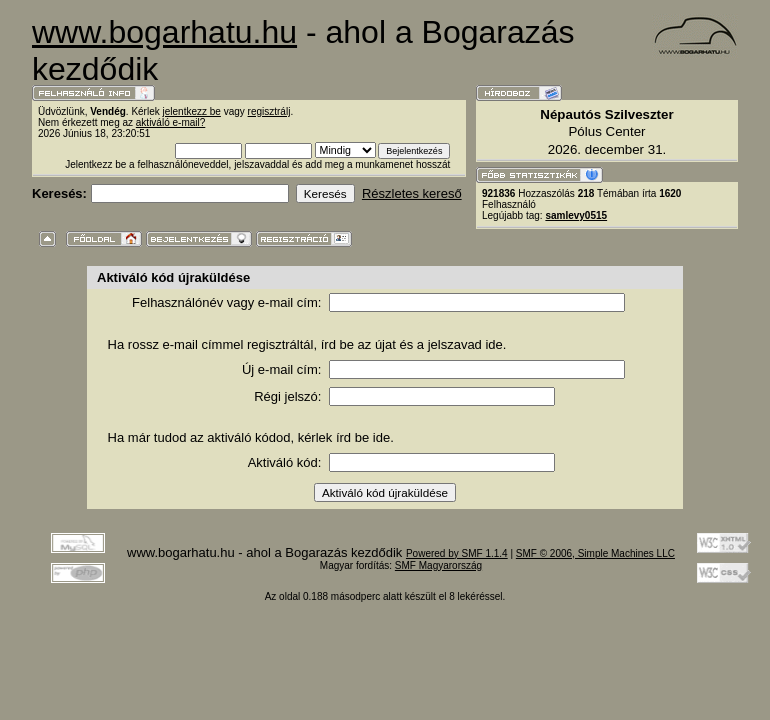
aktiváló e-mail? (170, 122)
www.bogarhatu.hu (164, 32)
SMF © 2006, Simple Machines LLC (595, 553)
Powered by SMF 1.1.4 (457, 553)
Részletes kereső (412, 193)
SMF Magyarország (438, 565)
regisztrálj (269, 111)
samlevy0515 (576, 215)
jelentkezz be (192, 111)
